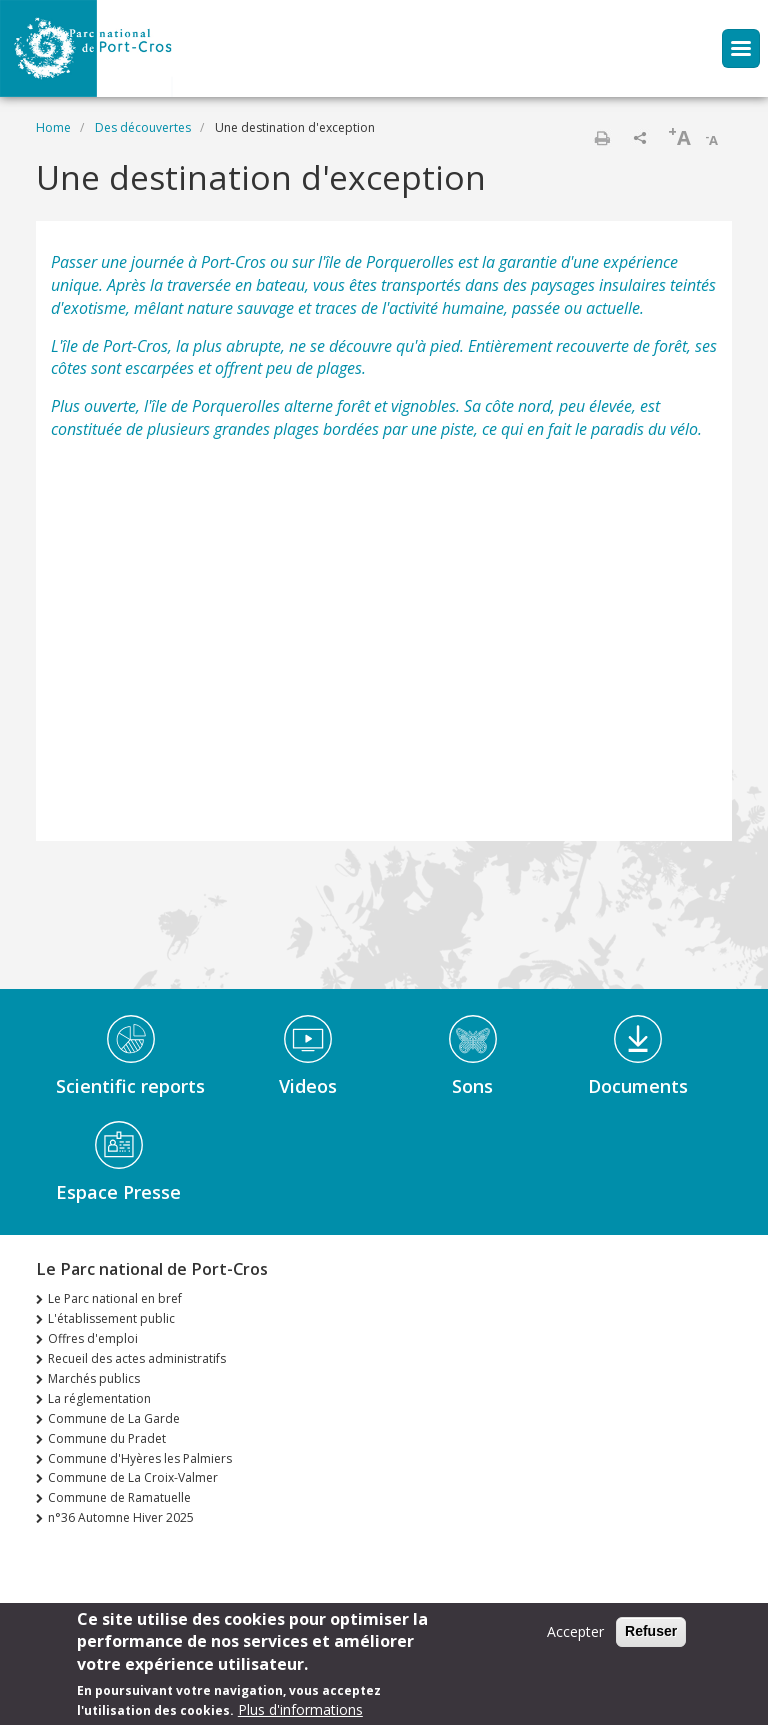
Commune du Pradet (107, 1438)
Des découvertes (143, 127)
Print (602, 138)
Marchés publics (94, 1378)
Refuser (651, 1631)
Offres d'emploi (93, 1338)
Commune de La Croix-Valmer (133, 1477)
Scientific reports (130, 1086)
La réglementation (99, 1398)
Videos (308, 1086)
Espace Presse (118, 1192)
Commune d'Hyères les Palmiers (140, 1458)
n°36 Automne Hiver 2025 (121, 1517)
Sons (472, 1086)
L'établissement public (111, 1318)
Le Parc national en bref (115, 1298)
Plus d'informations (300, 1709)
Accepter (575, 1631)
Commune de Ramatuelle (119, 1497)
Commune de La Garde (114, 1418)
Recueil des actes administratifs (137, 1358)
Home (53, 127)
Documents (638, 1086)
